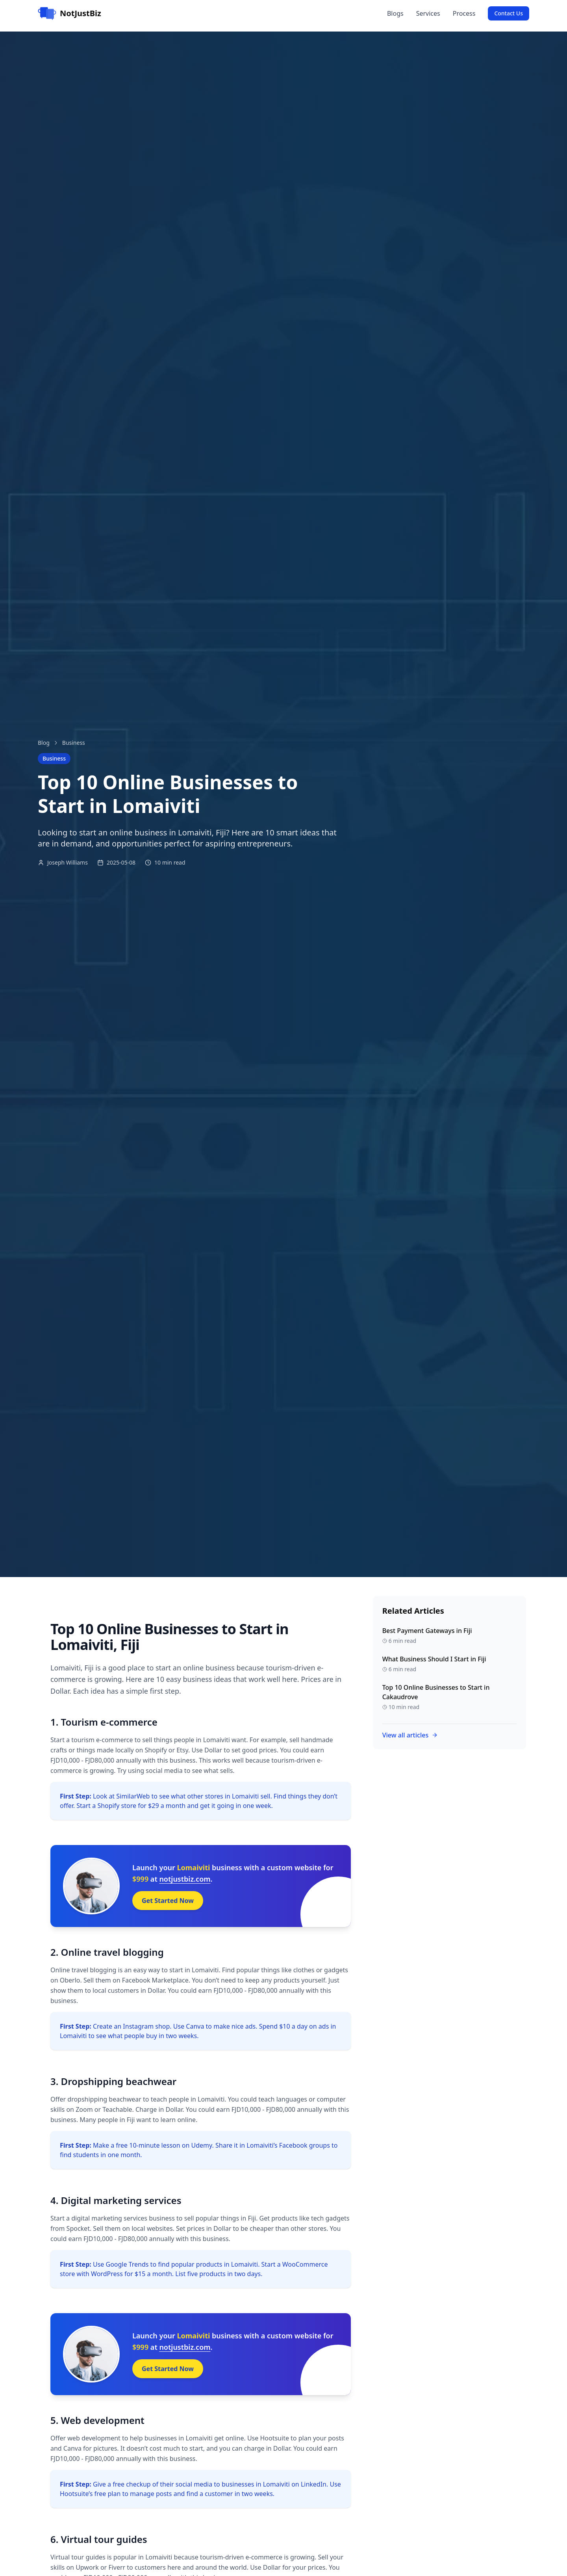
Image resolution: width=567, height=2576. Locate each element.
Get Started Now (168, 1900)
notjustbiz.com (184, 1879)
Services (428, 13)
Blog (44, 742)
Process (464, 13)
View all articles (410, 1735)
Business (73, 742)
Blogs (395, 13)
